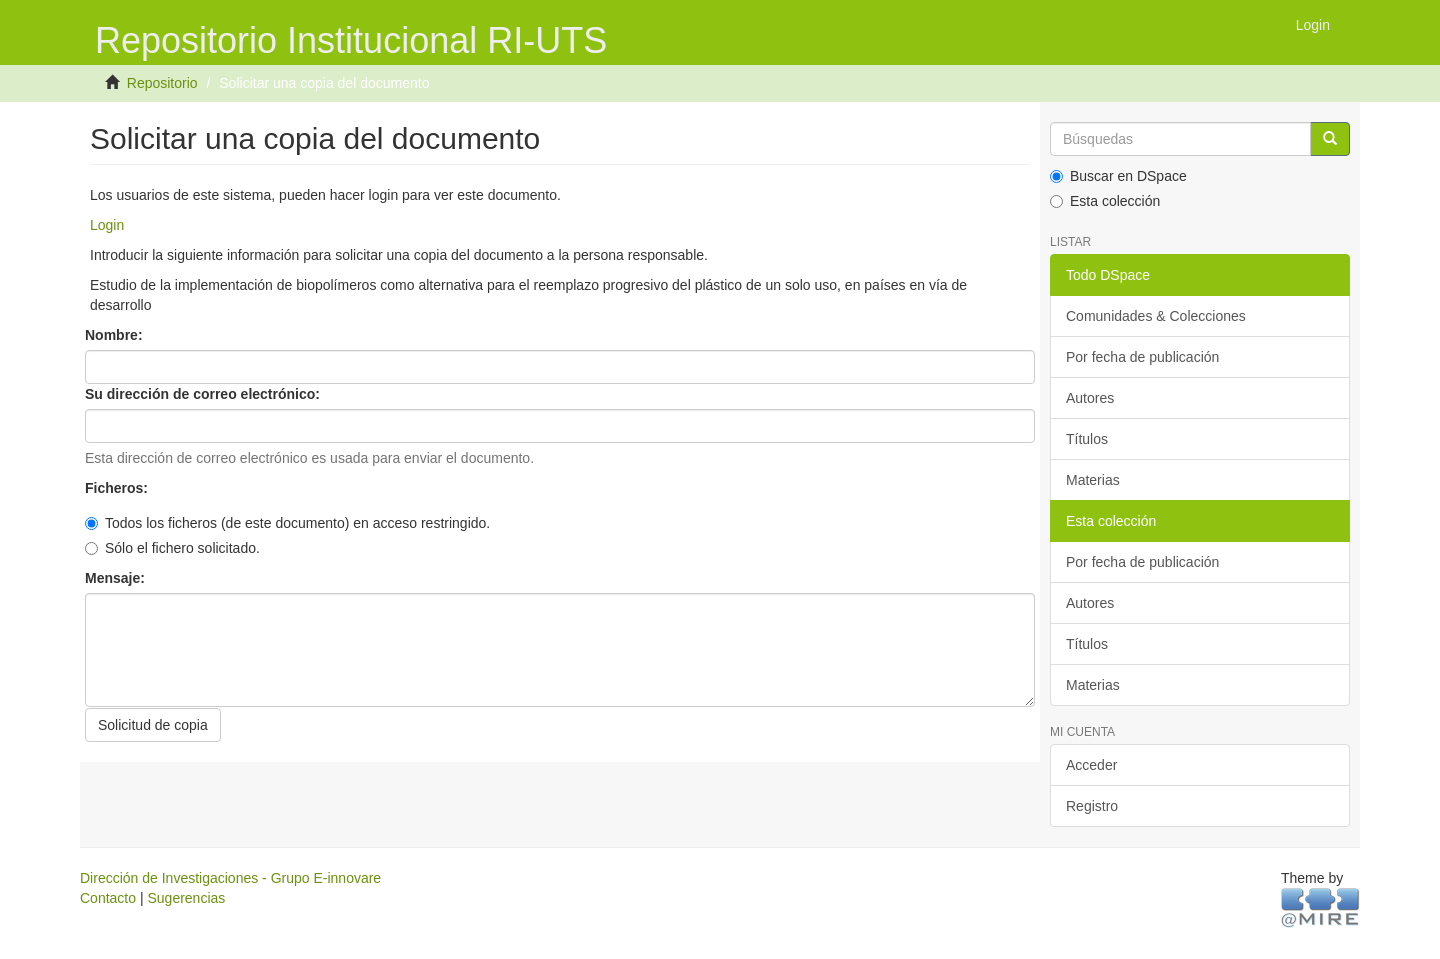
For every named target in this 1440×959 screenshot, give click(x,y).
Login (107, 225)
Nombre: (115, 335)
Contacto (108, 898)
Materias (1093, 480)
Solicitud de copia (153, 725)
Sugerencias (186, 898)
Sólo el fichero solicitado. (172, 548)
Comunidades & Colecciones (1156, 316)
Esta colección (1105, 201)
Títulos (1087, 439)
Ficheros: (118, 488)
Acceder (1091, 765)
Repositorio (162, 83)
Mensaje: (117, 578)
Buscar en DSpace (1118, 176)
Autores (1090, 398)
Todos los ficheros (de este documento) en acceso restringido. (287, 523)
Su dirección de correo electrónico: (204, 394)
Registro (1092, 806)
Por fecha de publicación (1142, 357)
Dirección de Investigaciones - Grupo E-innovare (230, 878)
